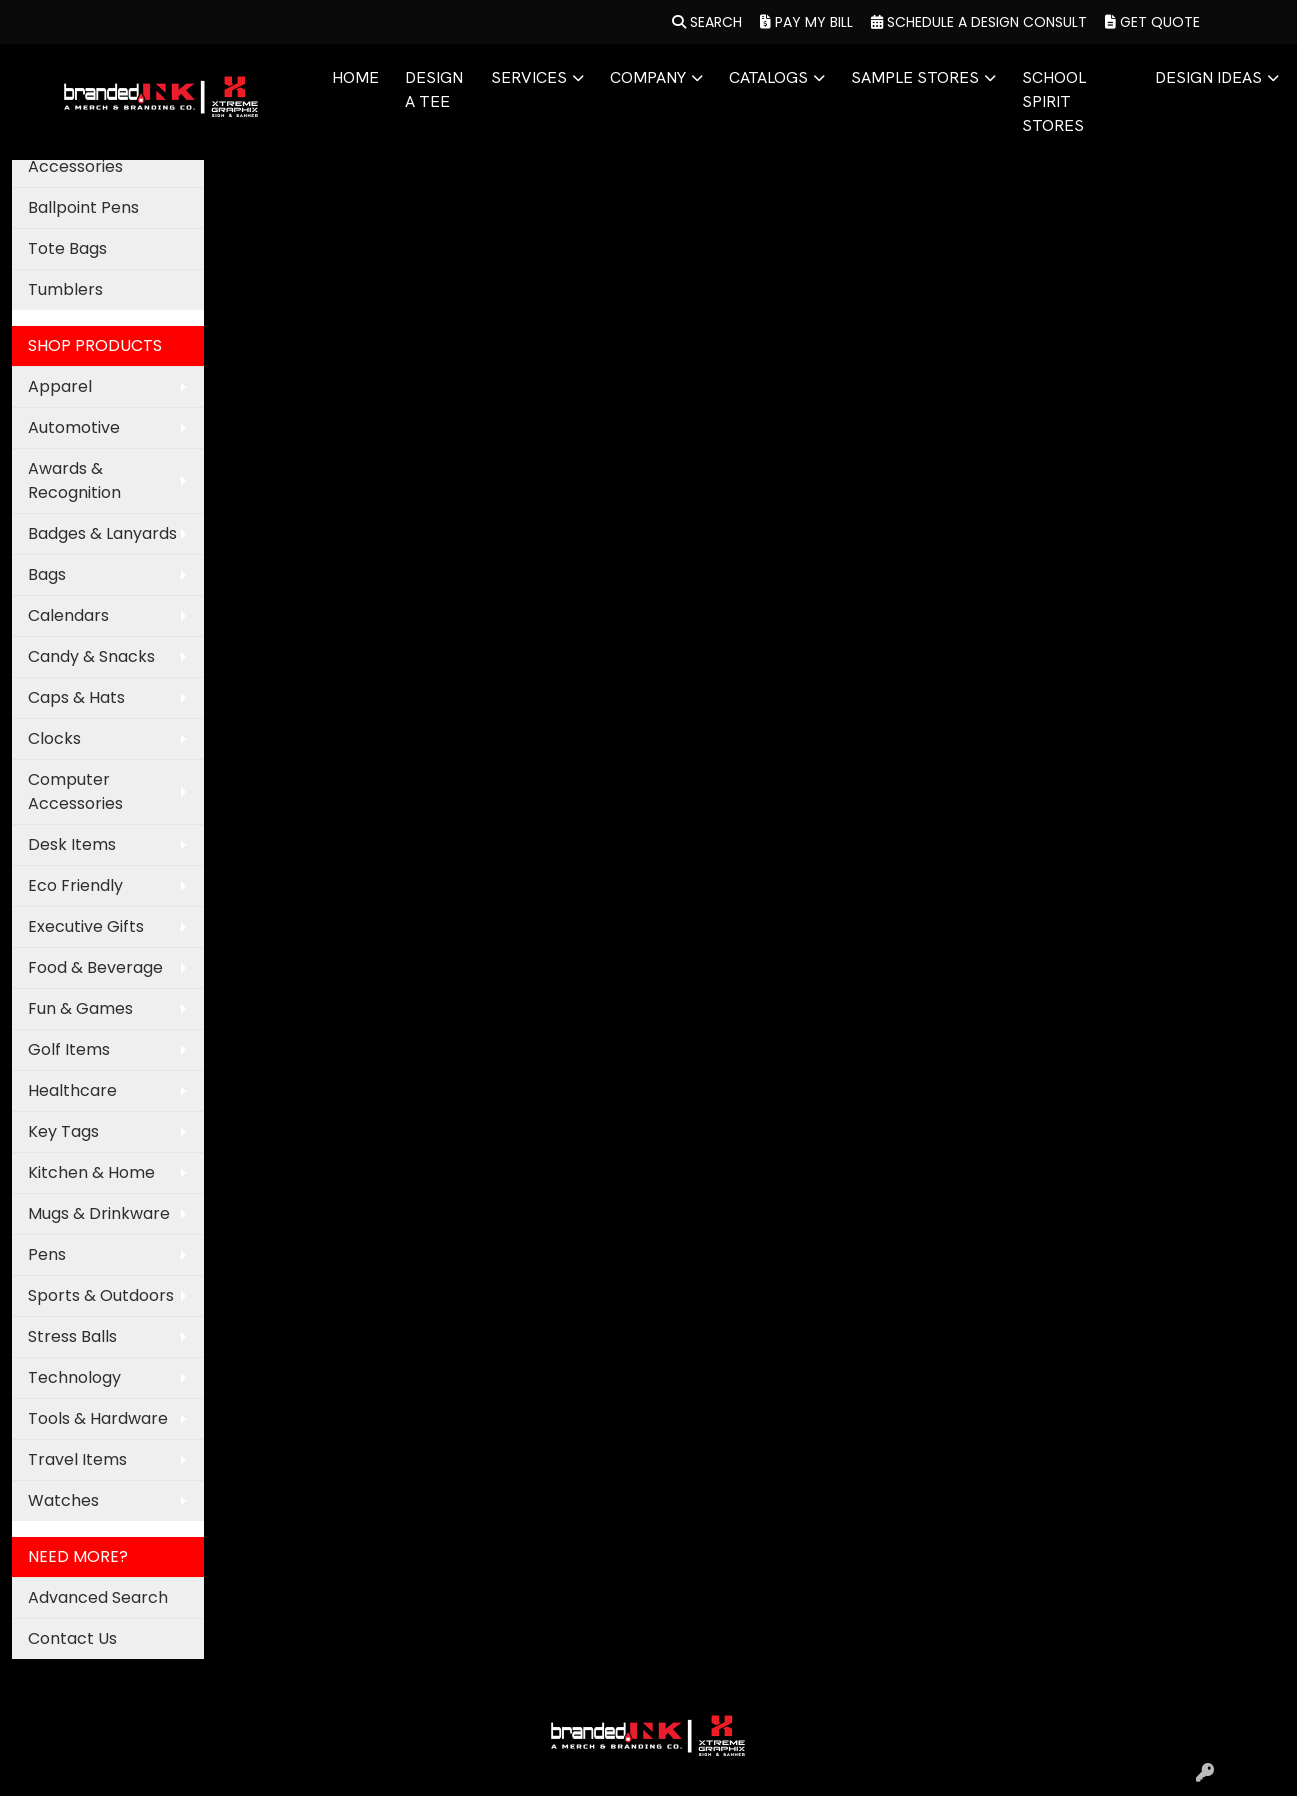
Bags (47, 574)
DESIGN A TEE (434, 89)
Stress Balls (72, 1336)
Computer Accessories (75, 791)
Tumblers (65, 289)
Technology (74, 1377)
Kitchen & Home (91, 1172)
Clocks (54, 738)
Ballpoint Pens (83, 207)
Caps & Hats (76, 697)
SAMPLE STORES (915, 77)
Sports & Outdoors (101, 1295)
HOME (355, 77)
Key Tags (63, 1131)
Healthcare (72, 1090)
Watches (63, 1500)
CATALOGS (768, 77)
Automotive (74, 427)
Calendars (68, 615)
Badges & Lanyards (102, 533)
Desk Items (72, 844)
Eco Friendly (75, 885)
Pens (47, 1254)
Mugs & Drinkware (99, 1213)
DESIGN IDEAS (1208, 77)
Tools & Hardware (98, 1418)
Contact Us (72, 1638)
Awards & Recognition (74, 480)
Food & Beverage (95, 967)
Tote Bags (67, 248)
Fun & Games (80, 1008)
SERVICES (529, 77)
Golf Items (69, 1049)
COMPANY (648, 77)
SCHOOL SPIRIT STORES (1054, 101)
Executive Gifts (86, 926)
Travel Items (77, 1459)
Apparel (60, 386)
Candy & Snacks (91, 656)
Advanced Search (98, 1597)
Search (707, 22)
